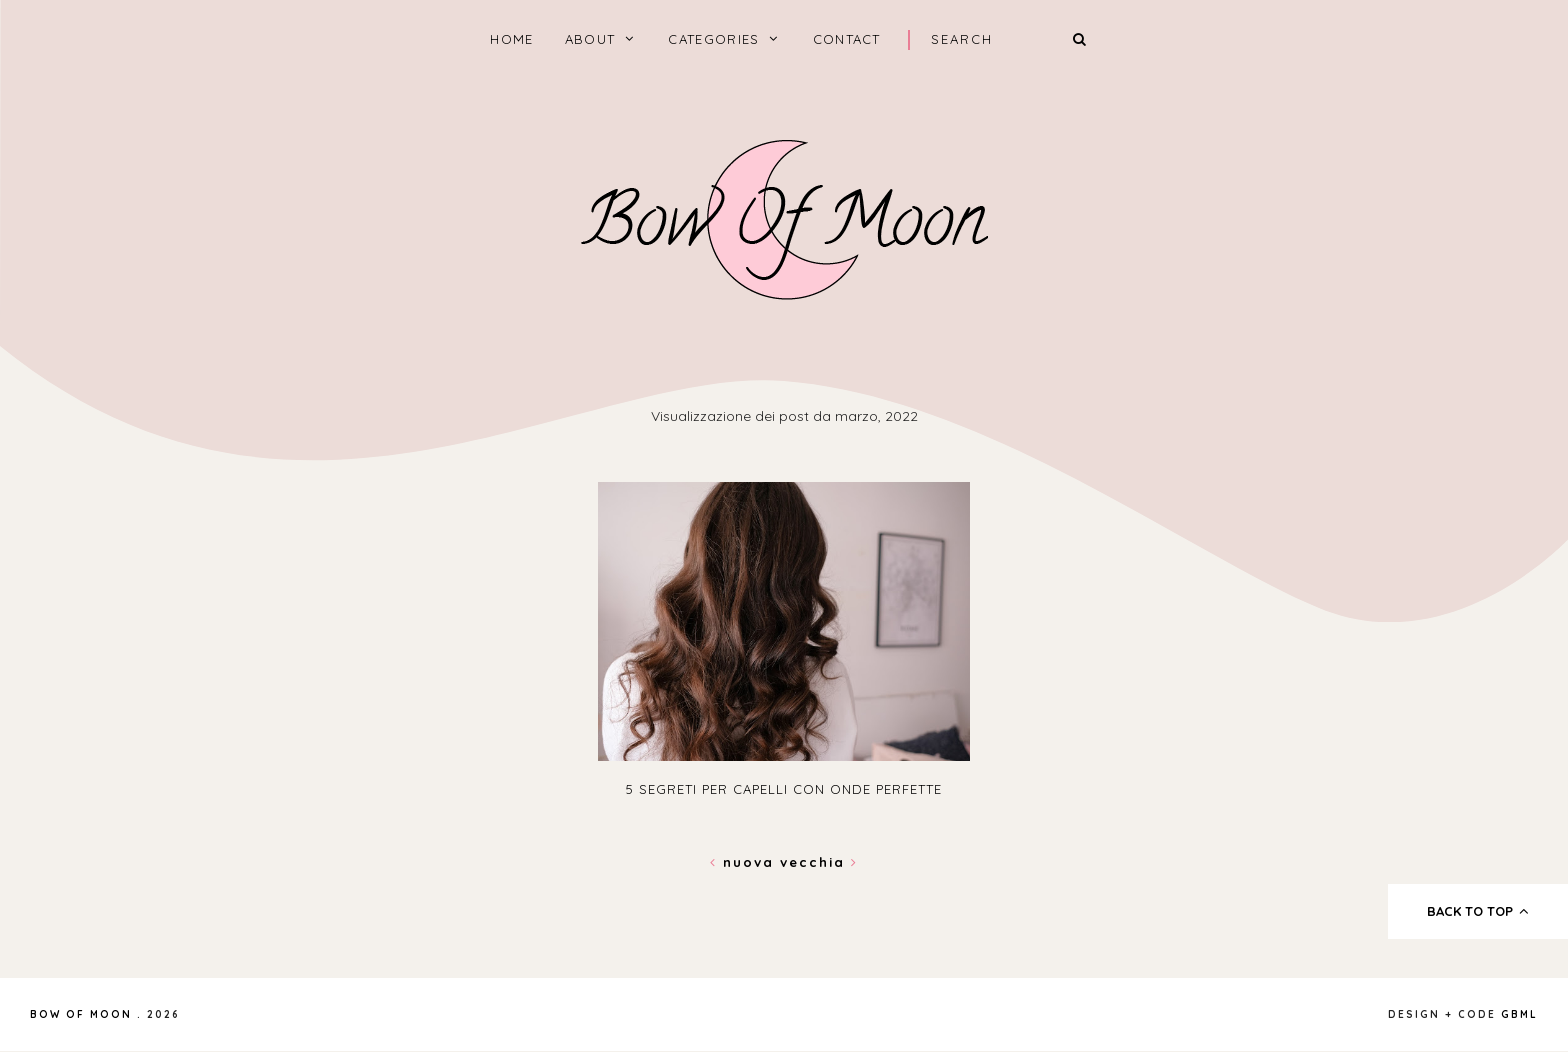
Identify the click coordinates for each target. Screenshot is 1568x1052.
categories (713, 39)
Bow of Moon (81, 1014)
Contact (847, 39)
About (590, 39)
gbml (1519, 1014)
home (511, 39)
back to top (1478, 911)
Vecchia (819, 862)
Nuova (745, 862)
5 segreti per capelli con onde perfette (784, 789)
